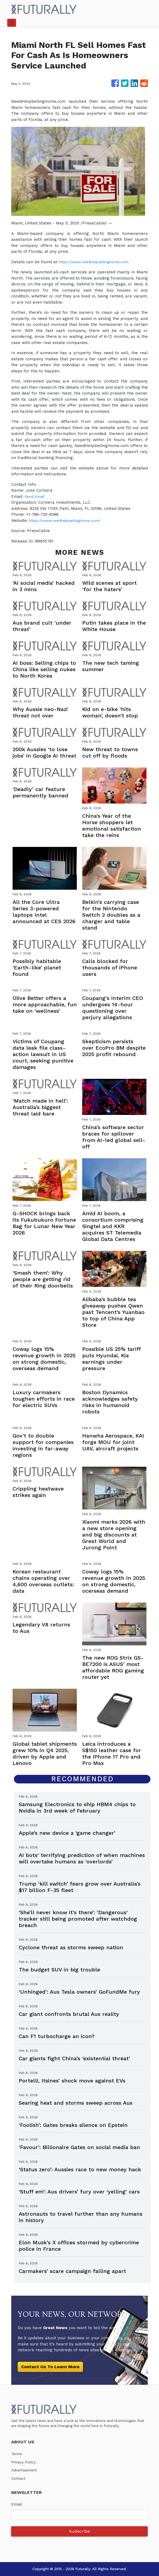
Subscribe (79, 2531)
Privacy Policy (24, 2462)
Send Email (36, 496)
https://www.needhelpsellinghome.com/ (68, 520)
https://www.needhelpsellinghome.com (97, 261)
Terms (17, 2453)
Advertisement (25, 2470)
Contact (18, 2478)
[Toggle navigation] (11, 23)
